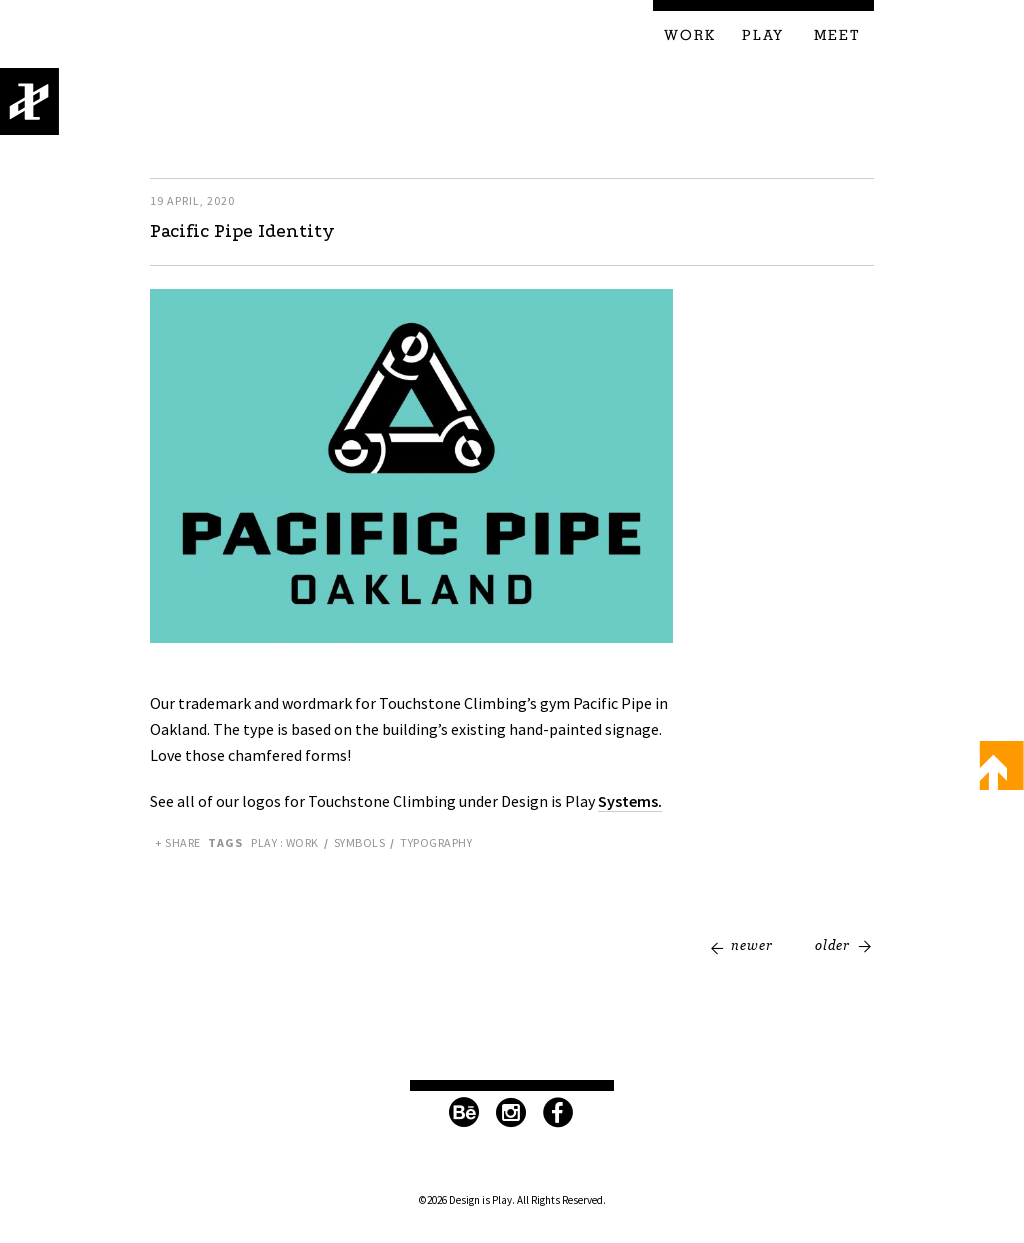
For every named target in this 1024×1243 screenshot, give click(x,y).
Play (763, 36)
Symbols (360, 842)
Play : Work (285, 842)
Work (690, 36)
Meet (837, 36)
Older (832, 945)
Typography (436, 842)
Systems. (630, 801)
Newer (752, 945)
